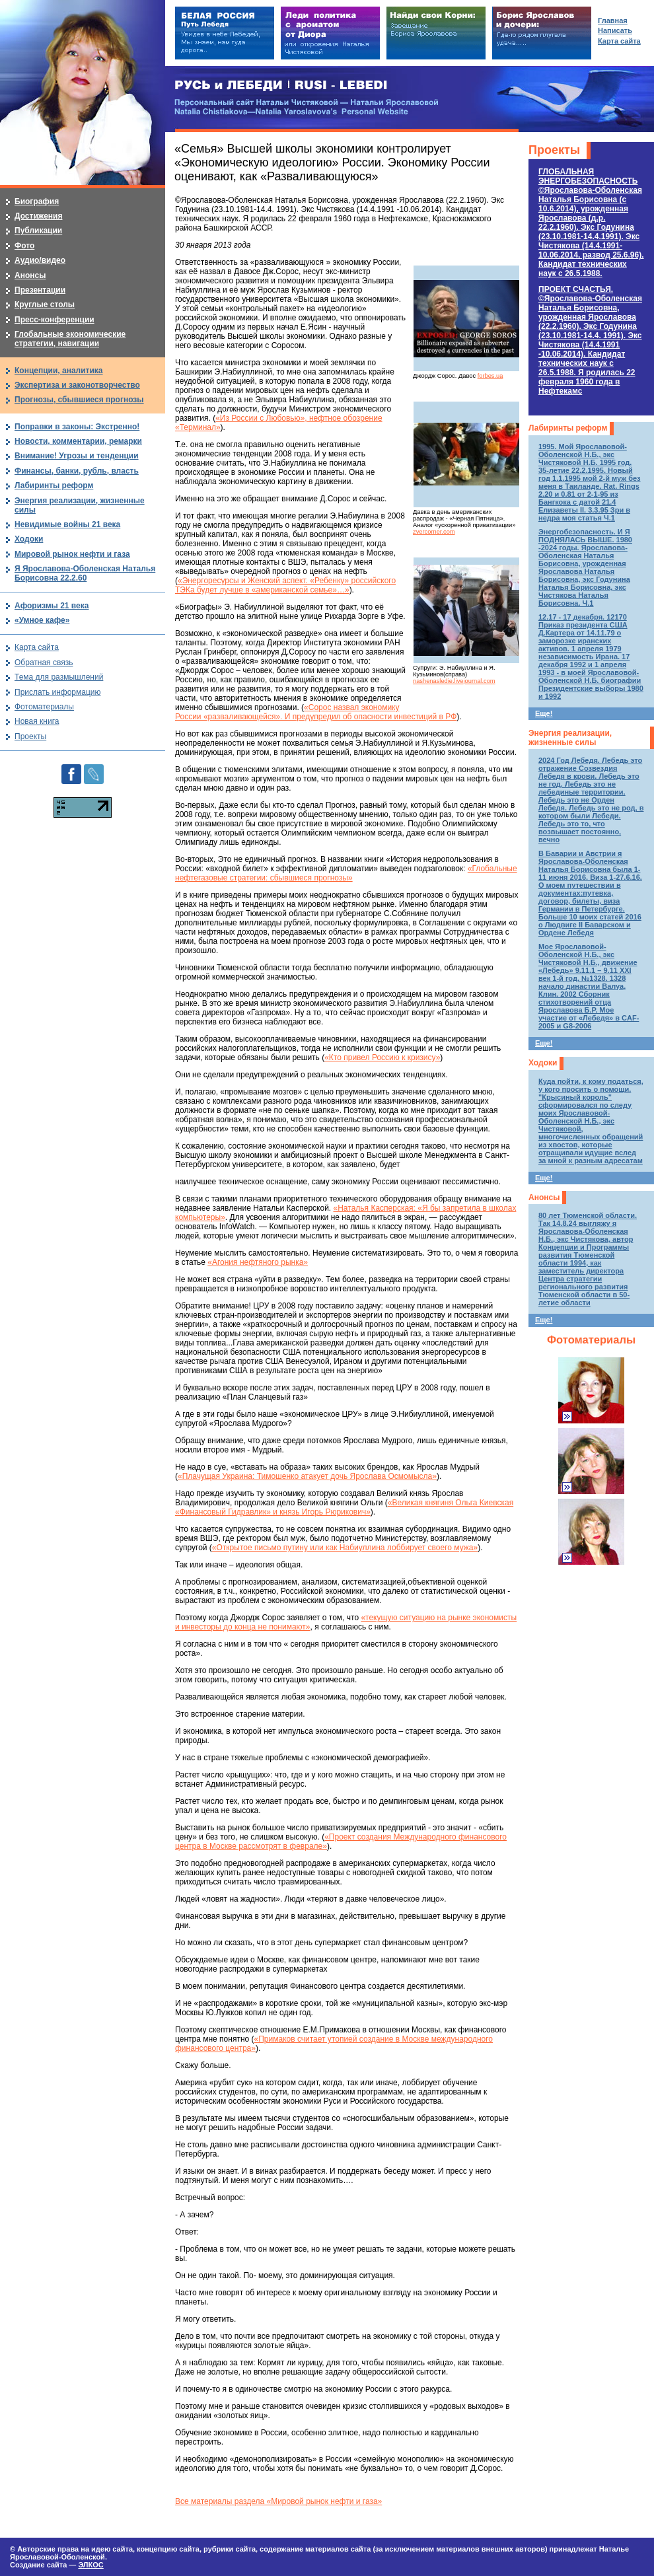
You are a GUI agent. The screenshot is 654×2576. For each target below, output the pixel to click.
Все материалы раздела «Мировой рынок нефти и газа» (278, 2501)
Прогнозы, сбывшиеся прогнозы (79, 399)
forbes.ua (490, 376)
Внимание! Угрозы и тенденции (77, 455)
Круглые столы (45, 304)
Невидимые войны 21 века (67, 524)
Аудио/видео (40, 260)
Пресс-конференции (54, 319)
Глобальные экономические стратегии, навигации (70, 339)
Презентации (40, 290)
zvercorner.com (434, 531)
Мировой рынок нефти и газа (72, 554)
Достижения (38, 216)
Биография (37, 201)
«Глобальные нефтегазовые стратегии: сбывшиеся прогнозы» (346, 873)
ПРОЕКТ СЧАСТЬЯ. (590, 340)
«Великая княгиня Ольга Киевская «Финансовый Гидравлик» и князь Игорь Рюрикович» (344, 1507)
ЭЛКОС (90, 2565)
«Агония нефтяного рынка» (257, 1262)
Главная (613, 20)
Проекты (554, 150)
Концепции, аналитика (59, 370)
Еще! (543, 713)
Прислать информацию (58, 692)
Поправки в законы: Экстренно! (77, 426)
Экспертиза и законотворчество (77, 385)
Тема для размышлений (59, 677)
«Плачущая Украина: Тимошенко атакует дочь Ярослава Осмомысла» (307, 1476)
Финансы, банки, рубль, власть (77, 471)
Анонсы (544, 1197)
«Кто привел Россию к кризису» (382, 1057)
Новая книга (37, 721)
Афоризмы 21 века (52, 605)
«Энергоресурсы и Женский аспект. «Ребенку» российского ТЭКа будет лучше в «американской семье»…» (285, 585)
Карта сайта (37, 647)
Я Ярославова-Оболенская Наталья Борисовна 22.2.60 (85, 573)
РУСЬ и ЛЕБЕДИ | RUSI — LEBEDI (281, 85)
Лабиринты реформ (567, 428)
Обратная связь (44, 662)
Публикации (38, 230)
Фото (24, 245)
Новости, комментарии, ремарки (78, 441)
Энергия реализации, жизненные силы (570, 738)
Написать (615, 30)
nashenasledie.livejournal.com (454, 681)
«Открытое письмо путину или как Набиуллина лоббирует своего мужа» (345, 1547)
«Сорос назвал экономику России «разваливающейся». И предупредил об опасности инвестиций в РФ (315, 712)
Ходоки (542, 1062)
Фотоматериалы (591, 1340)
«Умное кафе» (42, 620)
